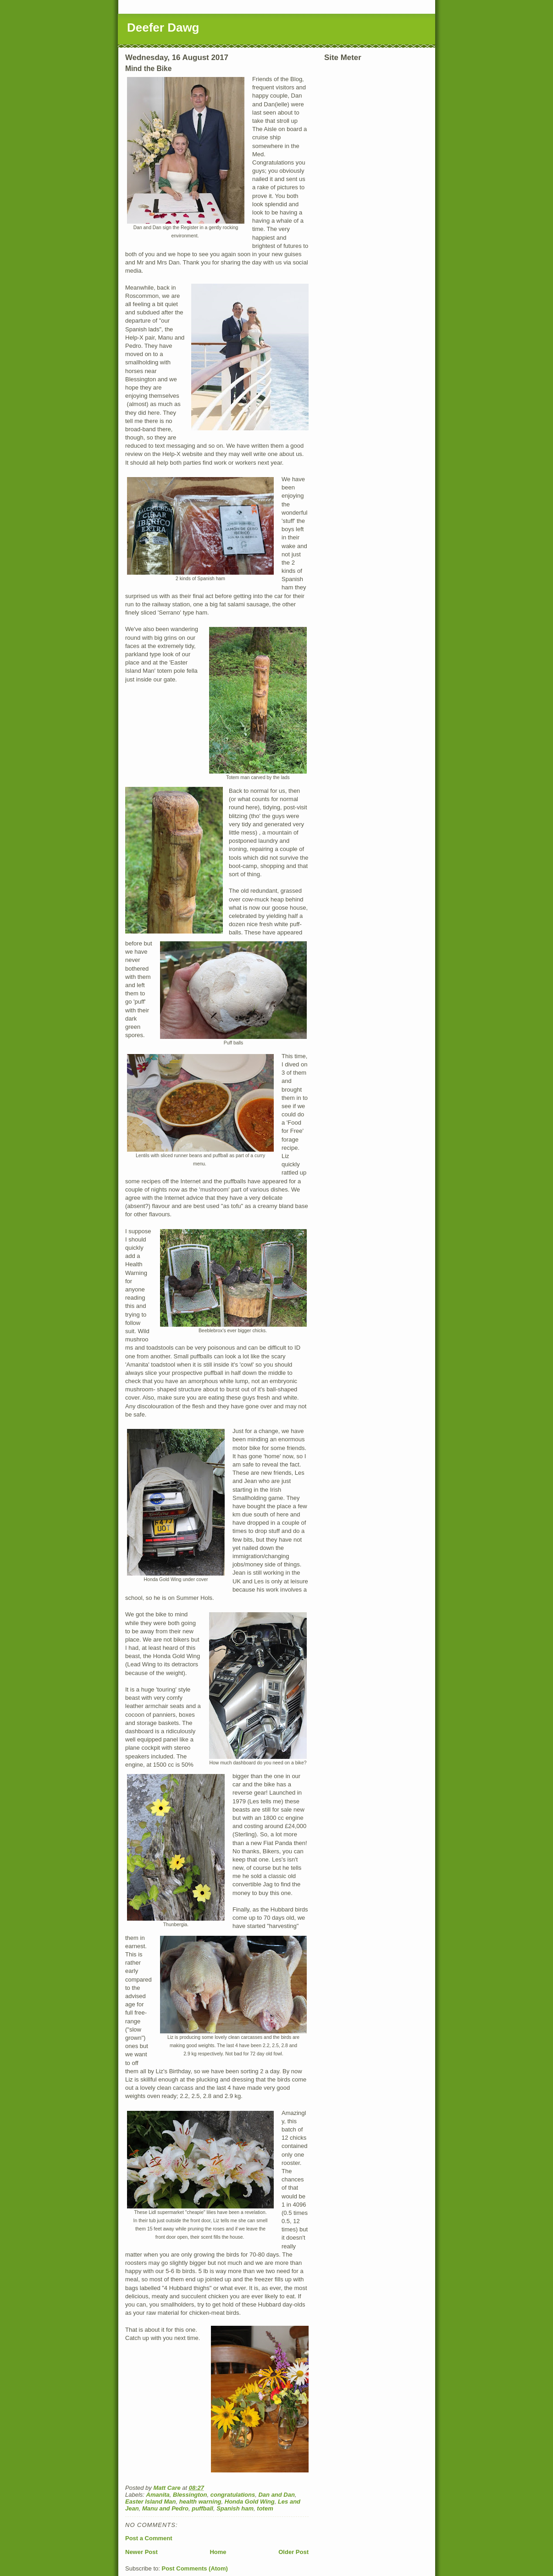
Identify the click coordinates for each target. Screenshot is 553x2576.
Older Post (293, 2552)
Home (218, 2552)
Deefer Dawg (163, 27)
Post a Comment (148, 2538)
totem (265, 2508)
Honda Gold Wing (250, 2501)
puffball (202, 2508)
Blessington (190, 2494)
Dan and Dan (276, 2494)
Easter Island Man (150, 2501)
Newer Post (141, 2552)
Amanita (158, 2494)
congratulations (232, 2494)
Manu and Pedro (165, 2508)
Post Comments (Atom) (195, 2568)
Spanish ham (235, 2508)
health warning (200, 2501)
